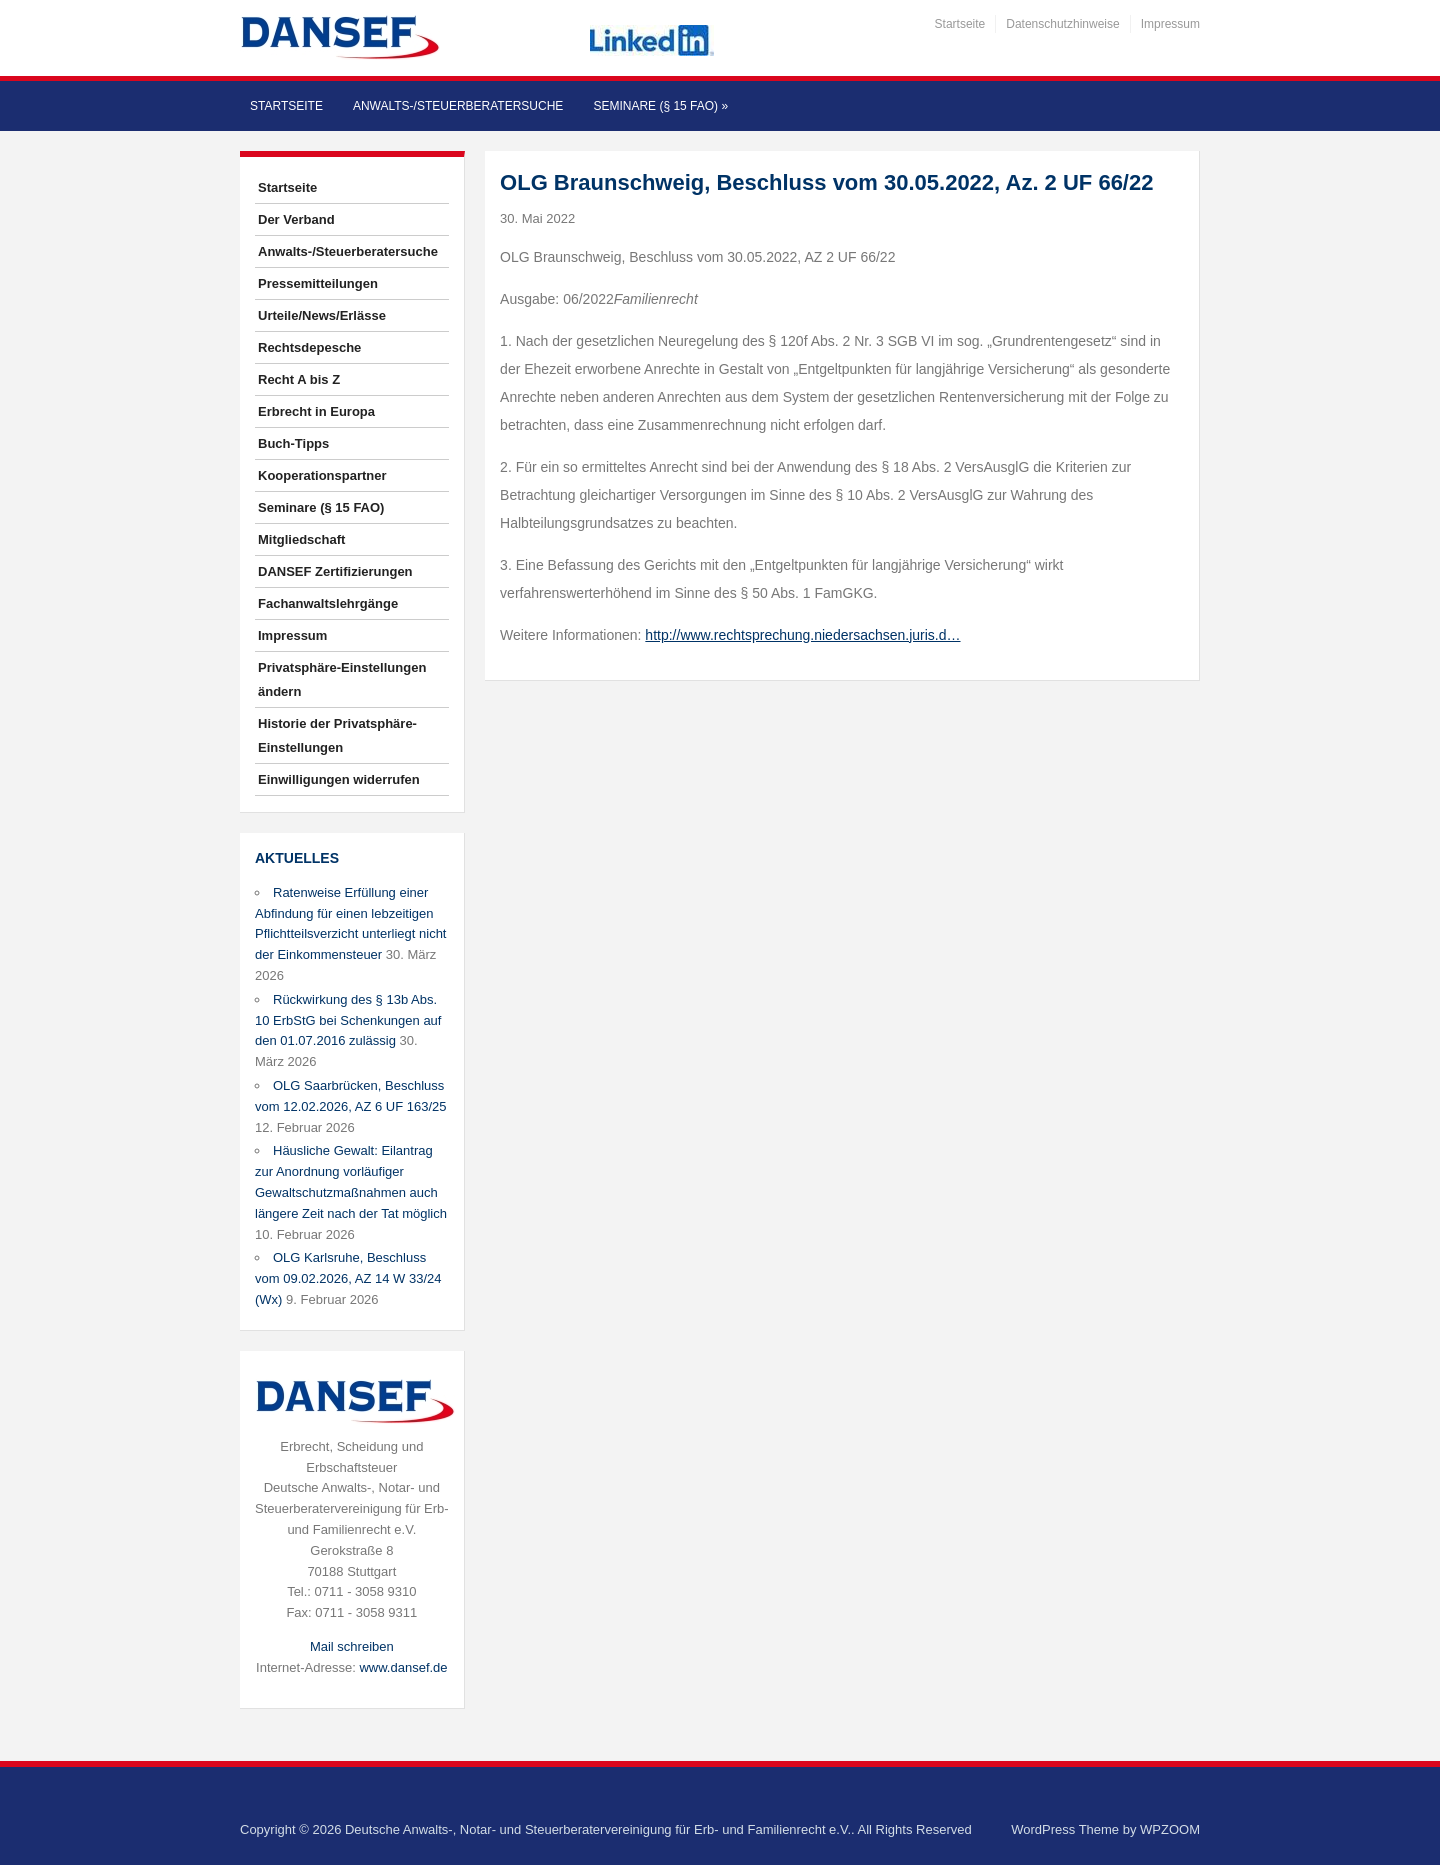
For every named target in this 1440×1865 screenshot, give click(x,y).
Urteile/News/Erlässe (322, 315)
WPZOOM (1170, 1829)
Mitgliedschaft (301, 539)
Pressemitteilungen (318, 283)
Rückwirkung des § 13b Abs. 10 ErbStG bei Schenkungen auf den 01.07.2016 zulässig (348, 1020)
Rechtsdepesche (309, 347)
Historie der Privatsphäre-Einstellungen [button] (337, 735)
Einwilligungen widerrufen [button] (339, 779)
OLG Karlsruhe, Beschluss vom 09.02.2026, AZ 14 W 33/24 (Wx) (348, 1278)
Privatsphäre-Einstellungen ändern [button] (342, 679)
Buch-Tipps (293, 443)
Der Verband (296, 219)
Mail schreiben (352, 1646)
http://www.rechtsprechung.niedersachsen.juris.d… (802, 635)
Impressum (1170, 24)
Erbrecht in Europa (316, 411)
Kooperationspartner (322, 475)
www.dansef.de (403, 1667)
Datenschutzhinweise (1062, 24)
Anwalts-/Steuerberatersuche (458, 106)
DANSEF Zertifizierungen (335, 571)
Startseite (960, 24)
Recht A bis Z (299, 379)
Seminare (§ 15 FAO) (660, 106)
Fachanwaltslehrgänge (328, 603)
